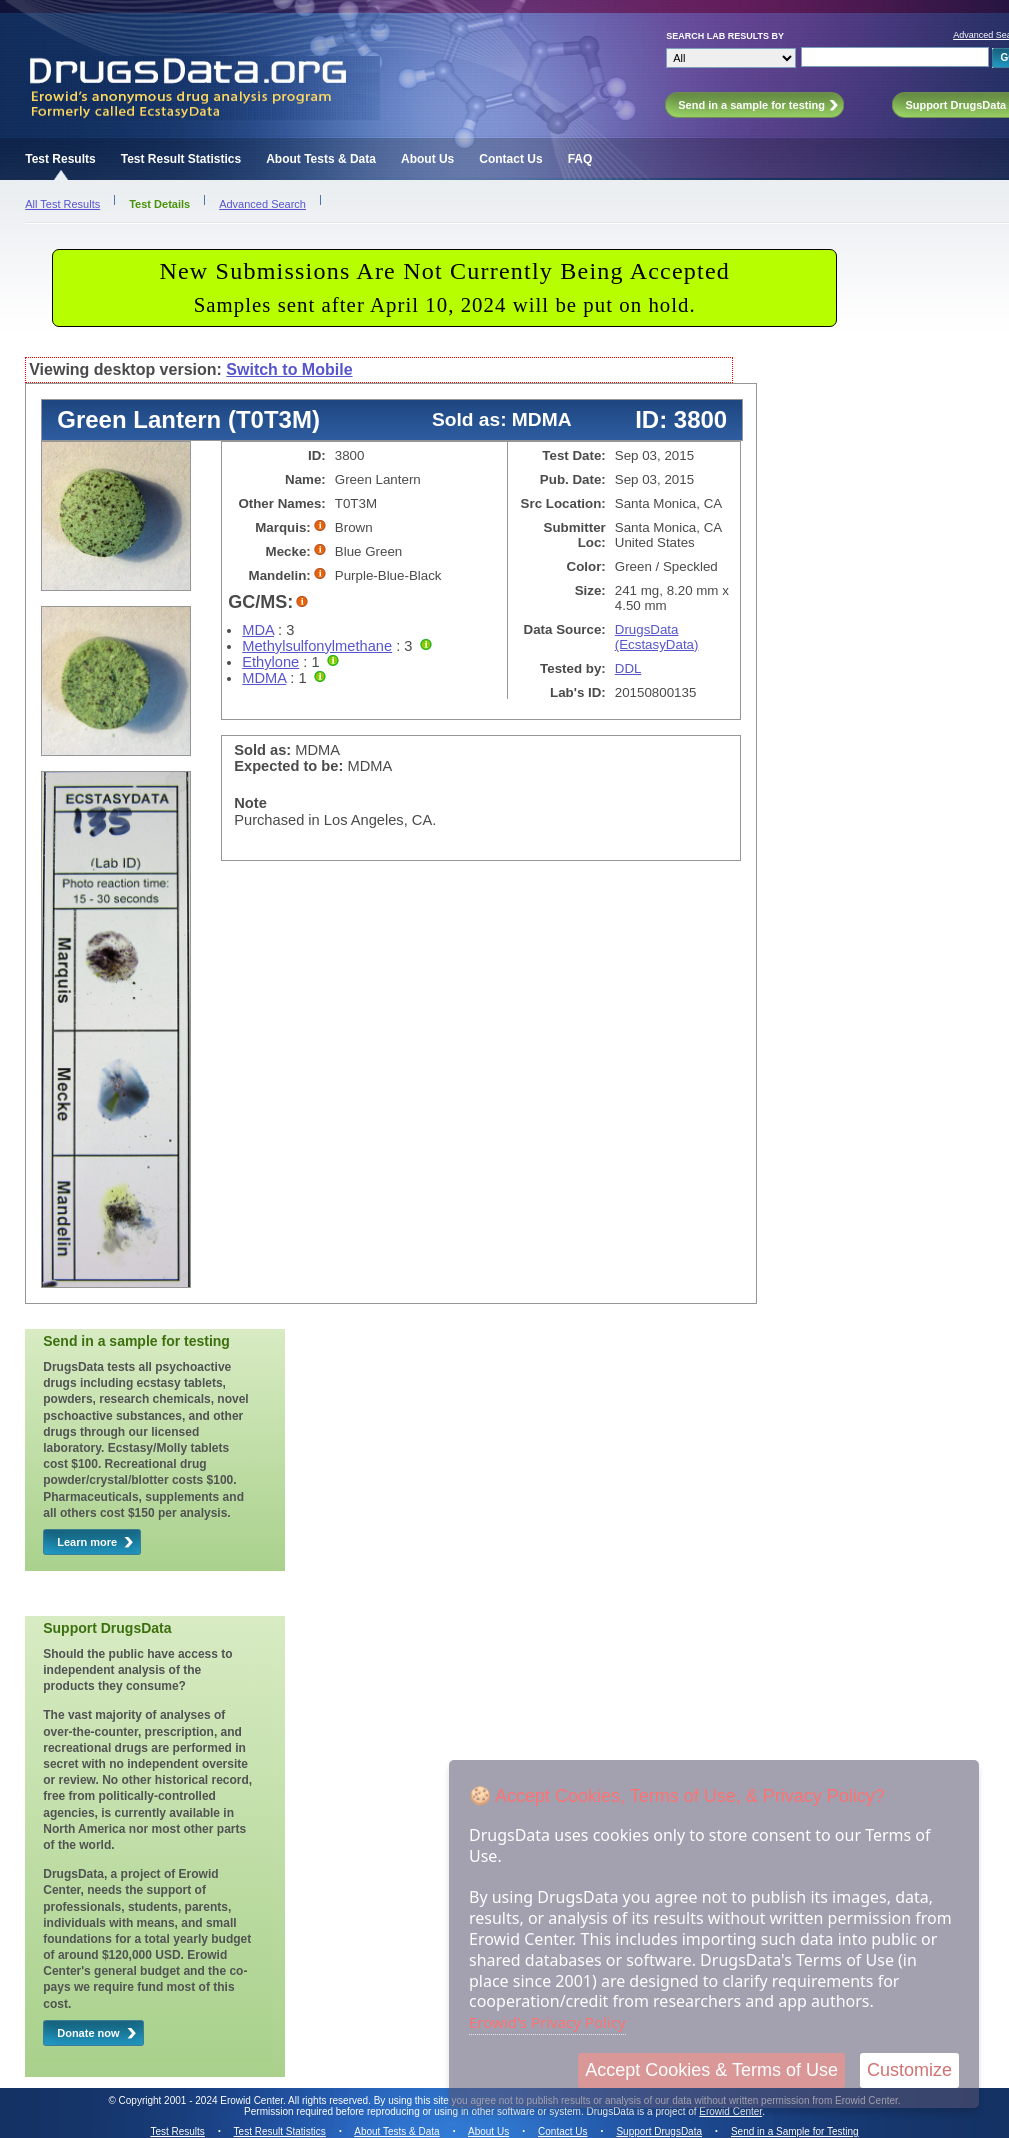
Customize (909, 2070)
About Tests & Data (321, 159)
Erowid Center (730, 2111)
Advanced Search (262, 204)
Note (250, 803)
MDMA (264, 678)
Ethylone (270, 662)
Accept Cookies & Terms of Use (711, 2070)
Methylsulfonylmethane (317, 646)
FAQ (580, 159)
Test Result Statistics (181, 159)
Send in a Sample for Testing (795, 2131)
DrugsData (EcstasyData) (657, 637)
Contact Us (510, 159)
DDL (628, 668)
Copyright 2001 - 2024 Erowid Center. (202, 2100)
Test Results (60, 159)
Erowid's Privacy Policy (547, 2022)
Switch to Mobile (289, 369)
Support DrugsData (659, 2131)
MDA (258, 630)
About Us (427, 159)
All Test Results (62, 204)
